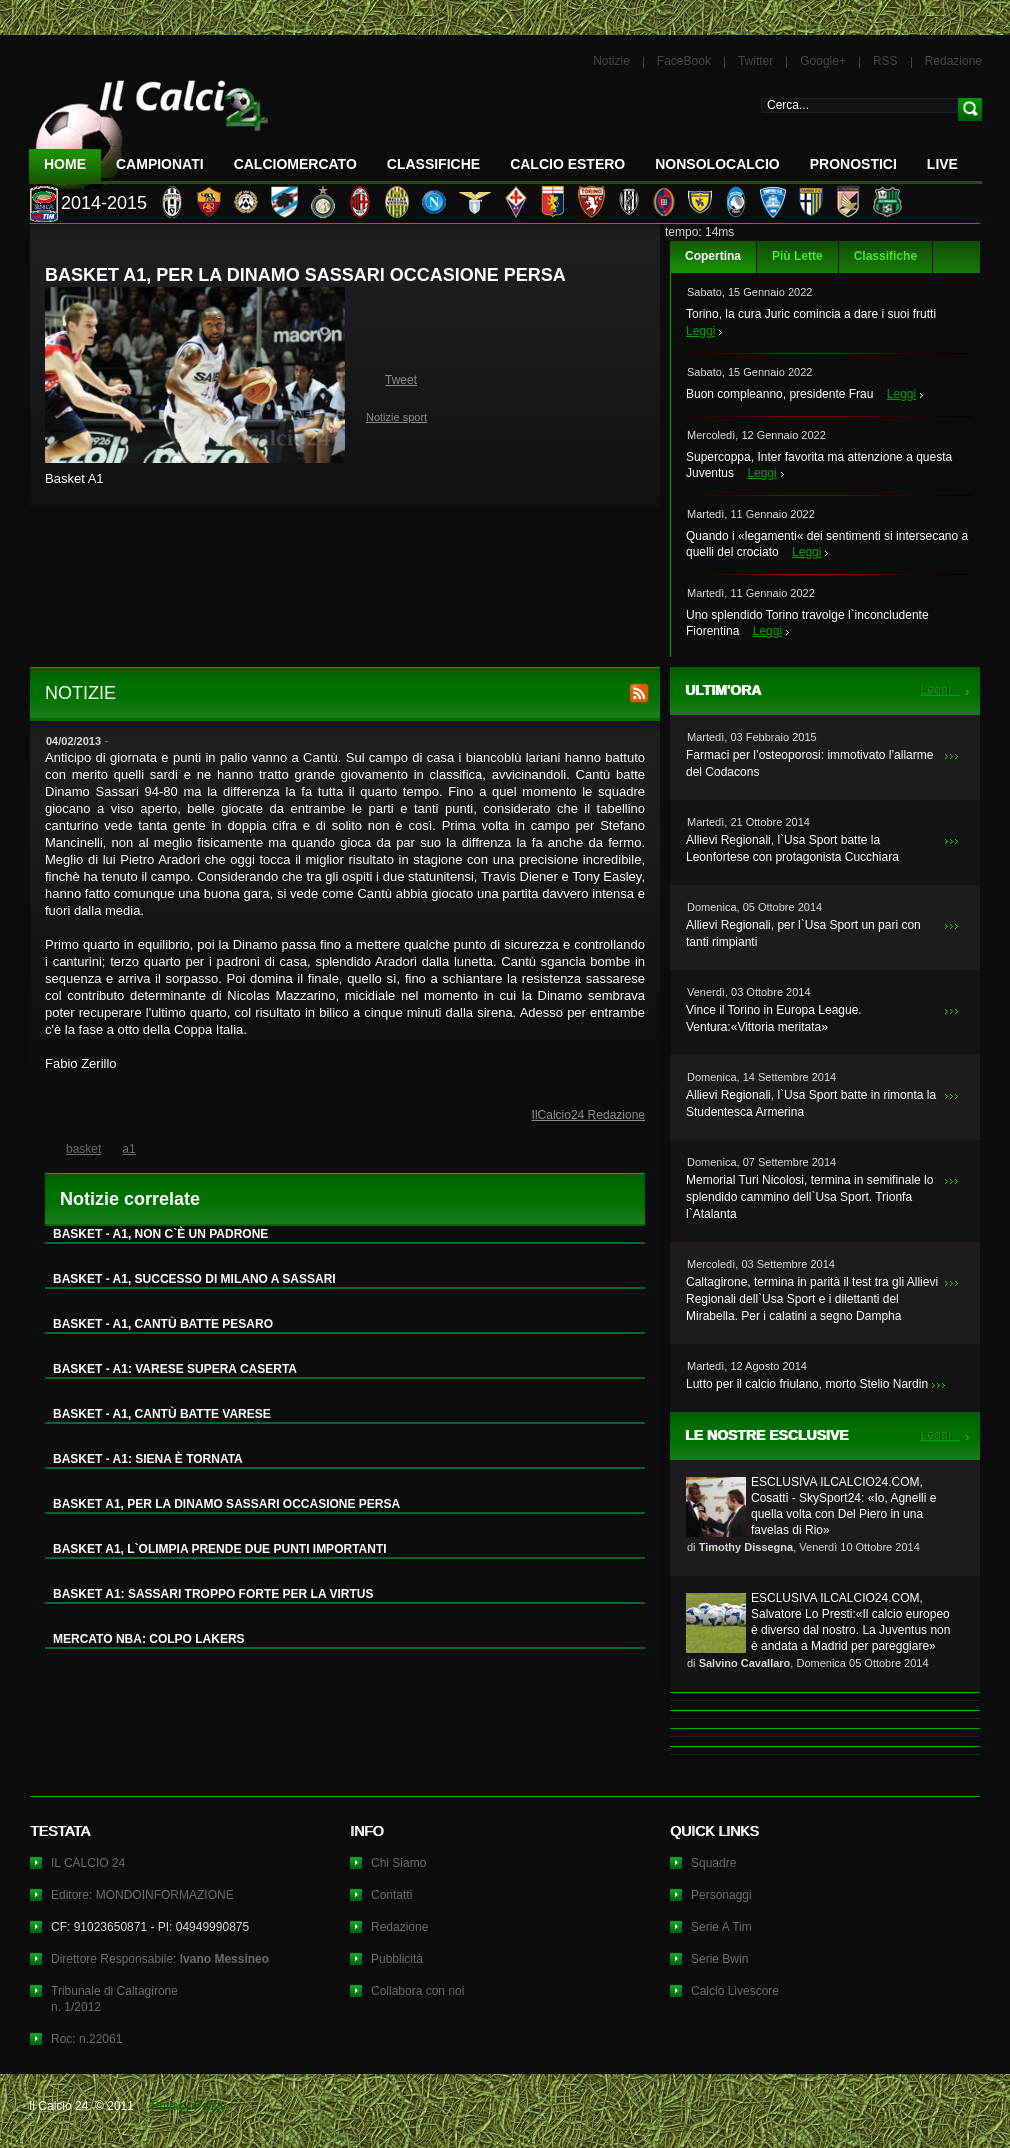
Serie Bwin (719, 1959)
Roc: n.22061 (86, 2039)
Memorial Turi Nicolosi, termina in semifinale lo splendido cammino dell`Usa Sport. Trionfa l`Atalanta (809, 1197)
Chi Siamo (398, 1863)
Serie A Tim (721, 1927)
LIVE (942, 164)
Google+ (823, 61)
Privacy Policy (188, 2106)
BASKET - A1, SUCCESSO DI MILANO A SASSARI (194, 1279)
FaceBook (684, 61)
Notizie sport (396, 417)
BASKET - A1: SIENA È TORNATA (148, 1459)
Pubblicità (397, 1959)
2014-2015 (104, 203)
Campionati (160, 164)
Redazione (953, 61)
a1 (128, 1149)
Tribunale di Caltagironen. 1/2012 (114, 1999)
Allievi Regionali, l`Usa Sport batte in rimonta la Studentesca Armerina (811, 1103)
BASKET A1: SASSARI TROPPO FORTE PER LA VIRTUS (213, 1594)
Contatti (391, 1895)
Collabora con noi (417, 1991)
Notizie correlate (130, 1199)
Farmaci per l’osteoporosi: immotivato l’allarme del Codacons (809, 763)
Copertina (713, 256)
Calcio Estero (567, 164)
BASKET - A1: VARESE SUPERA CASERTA (175, 1369)
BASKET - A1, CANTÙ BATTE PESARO (163, 1324)
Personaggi (721, 1895)
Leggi (700, 331)
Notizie (611, 61)
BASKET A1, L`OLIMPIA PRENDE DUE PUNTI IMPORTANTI (220, 1549)
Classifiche (885, 256)
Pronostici (853, 164)
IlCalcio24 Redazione (588, 1115)
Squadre (713, 1863)
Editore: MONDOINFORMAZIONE (142, 1895)
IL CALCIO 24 (88, 1863)
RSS (885, 61)
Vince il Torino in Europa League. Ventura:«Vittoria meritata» (774, 1018)
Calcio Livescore (735, 1991)
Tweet (401, 380)
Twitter (755, 61)
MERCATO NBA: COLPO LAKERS (149, 1639)
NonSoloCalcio (717, 164)
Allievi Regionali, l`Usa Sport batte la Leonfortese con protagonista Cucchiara (792, 848)
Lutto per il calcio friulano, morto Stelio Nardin (807, 1384)
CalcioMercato (295, 164)
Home (65, 164)
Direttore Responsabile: (160, 1959)
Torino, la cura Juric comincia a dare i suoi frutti (811, 314)
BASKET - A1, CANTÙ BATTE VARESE (162, 1414)
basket (83, 1149)
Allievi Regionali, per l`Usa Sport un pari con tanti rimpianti (803, 933)
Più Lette (797, 256)
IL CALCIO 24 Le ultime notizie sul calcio (149, 126)
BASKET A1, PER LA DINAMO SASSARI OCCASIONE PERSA (226, 1504)
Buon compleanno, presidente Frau (779, 394)
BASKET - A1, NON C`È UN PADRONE (160, 1234)
